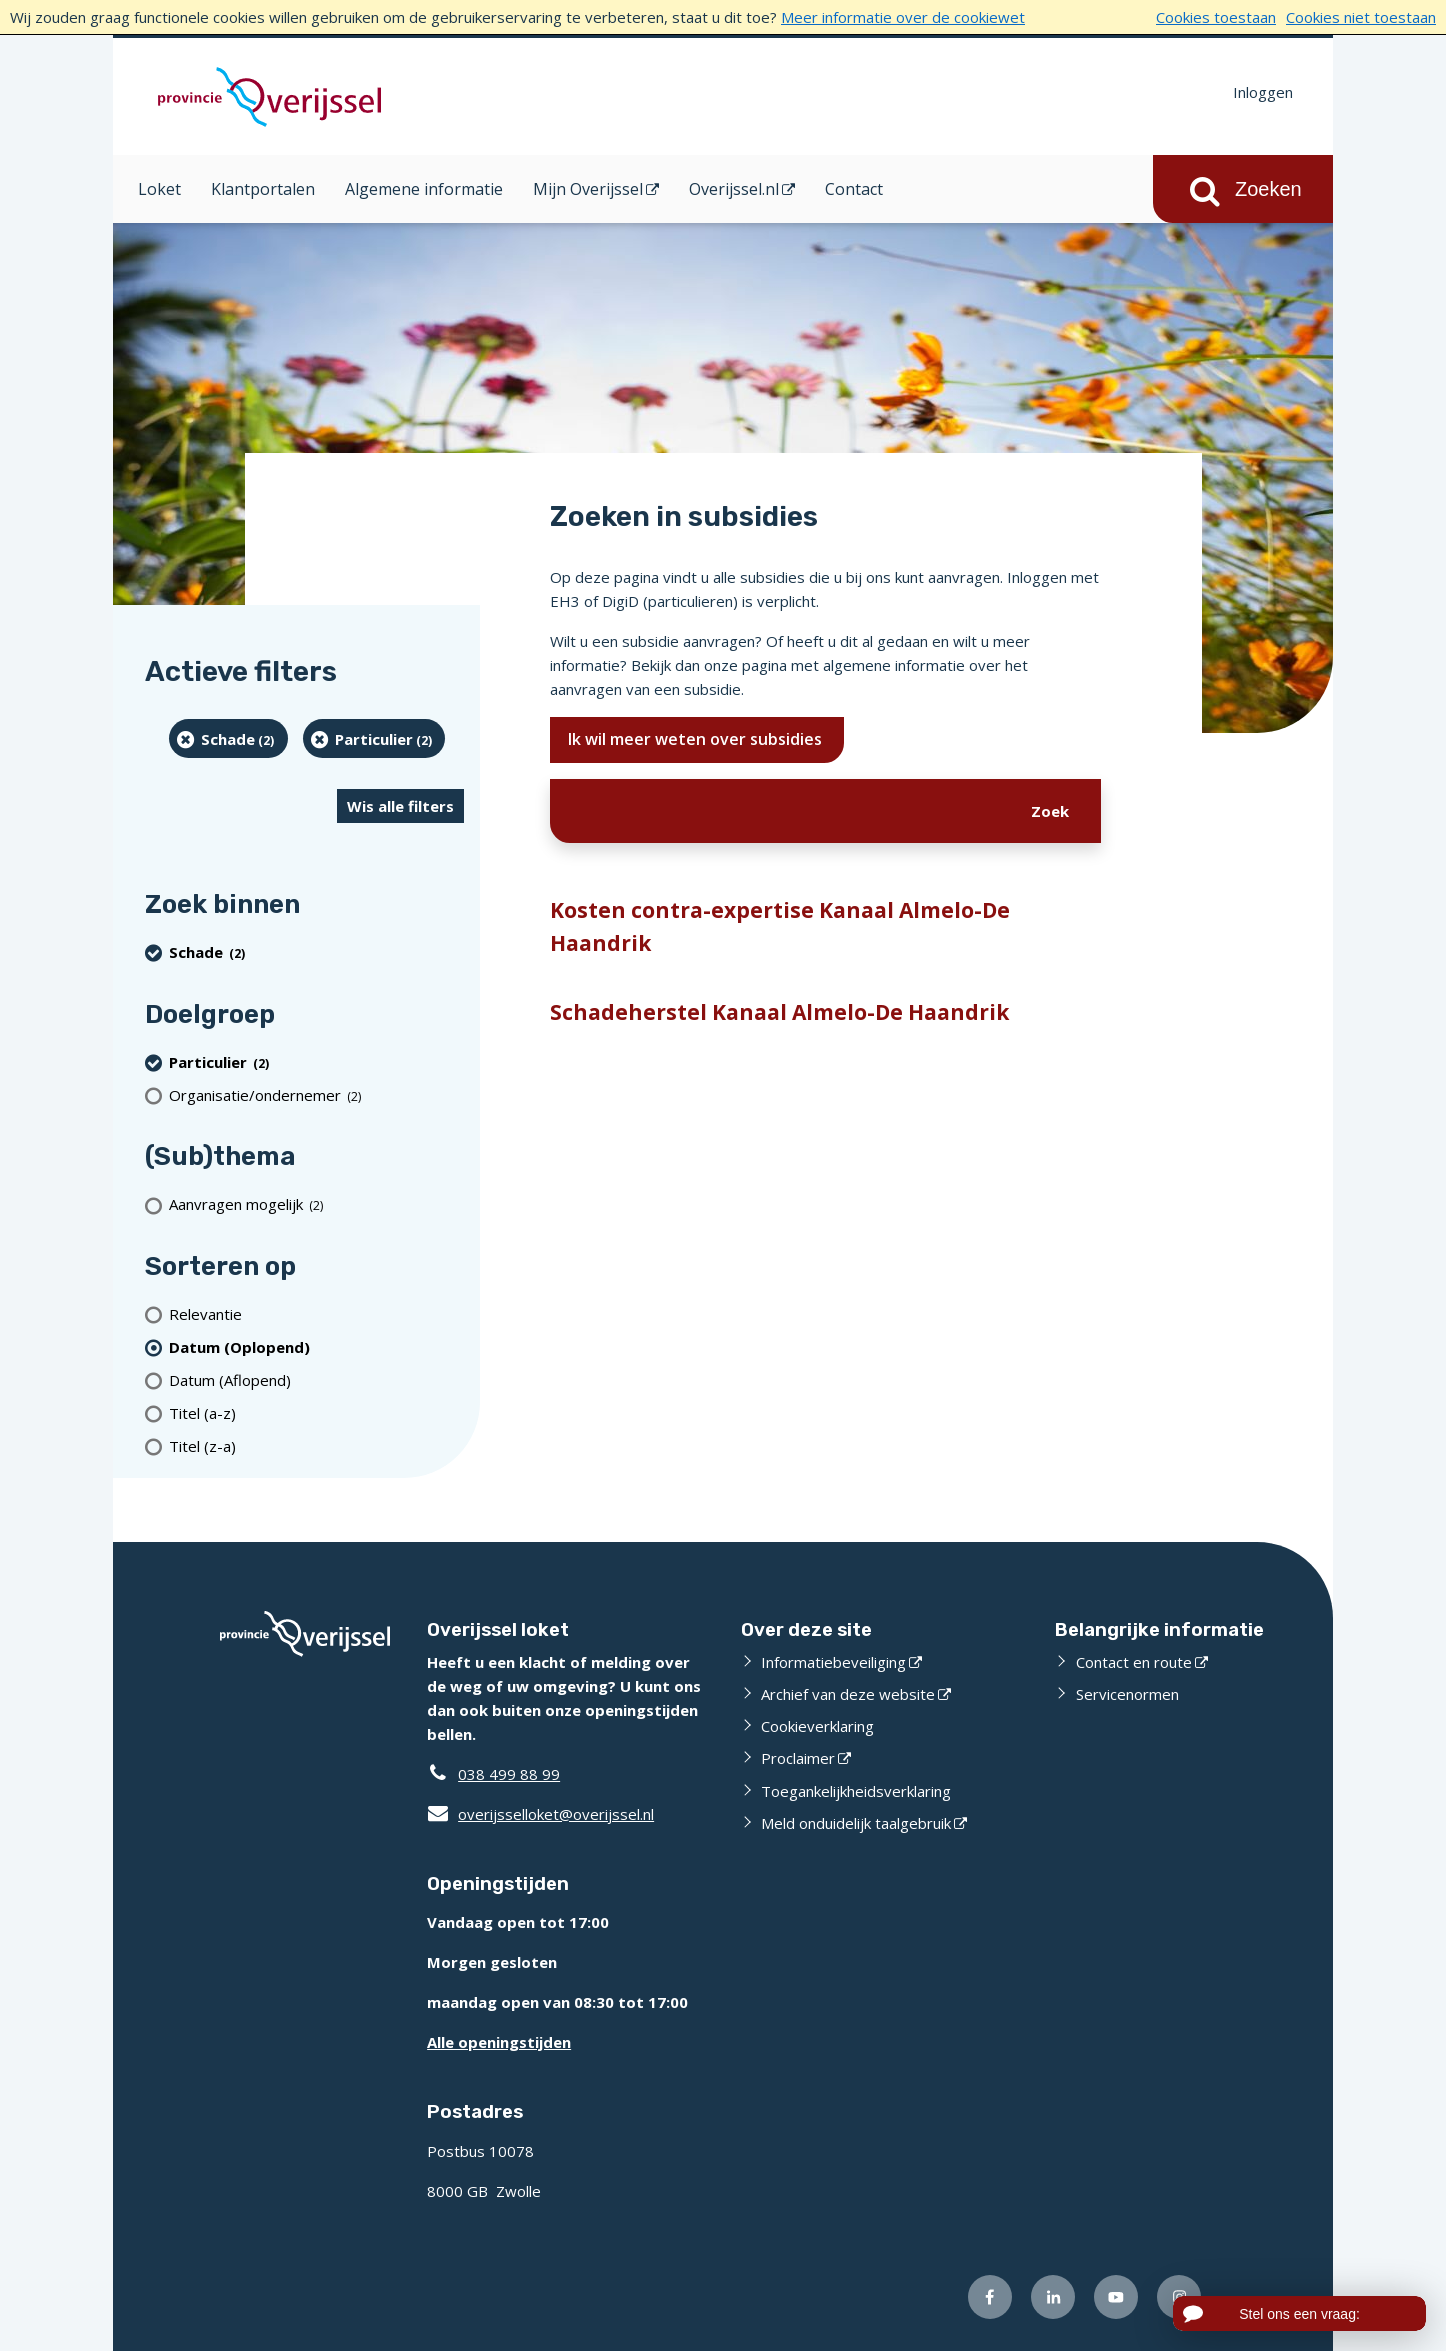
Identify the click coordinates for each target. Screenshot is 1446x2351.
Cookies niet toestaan (1361, 17)
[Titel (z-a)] (316, 1445)
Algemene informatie (424, 189)
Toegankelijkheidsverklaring (856, 1791)
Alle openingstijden (499, 2042)
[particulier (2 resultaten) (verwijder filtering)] (374, 738)
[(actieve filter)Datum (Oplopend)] (316, 1346)
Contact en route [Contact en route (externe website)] (1134, 1662)
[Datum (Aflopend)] (316, 1379)
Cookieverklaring (817, 1726)
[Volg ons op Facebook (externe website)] (990, 2297)
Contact (854, 189)
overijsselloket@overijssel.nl (540, 1814)
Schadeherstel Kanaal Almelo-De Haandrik (779, 1012)
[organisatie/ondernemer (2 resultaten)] (316, 1094)
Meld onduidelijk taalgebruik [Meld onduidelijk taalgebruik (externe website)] (856, 1823)
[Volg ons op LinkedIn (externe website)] (1053, 2297)
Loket (159, 189)
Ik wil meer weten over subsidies (697, 739)
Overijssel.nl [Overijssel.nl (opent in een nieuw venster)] (734, 189)
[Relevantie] (316, 1313)
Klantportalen (263, 189)
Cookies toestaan (1216, 17)
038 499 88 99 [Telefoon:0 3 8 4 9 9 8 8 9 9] (509, 1774)
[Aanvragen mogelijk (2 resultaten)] (316, 1204)
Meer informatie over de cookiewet (903, 17)
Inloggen (1263, 92)
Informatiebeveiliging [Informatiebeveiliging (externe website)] (833, 1662)
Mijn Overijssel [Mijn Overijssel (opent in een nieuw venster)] (588, 189)
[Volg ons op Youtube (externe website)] (1116, 2297)
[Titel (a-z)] (316, 1412)
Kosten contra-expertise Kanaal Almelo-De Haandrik (780, 927)
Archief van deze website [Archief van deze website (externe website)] (848, 1694)
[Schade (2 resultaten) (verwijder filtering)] (228, 738)
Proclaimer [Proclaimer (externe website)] (798, 1758)
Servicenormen (1127, 1694)
